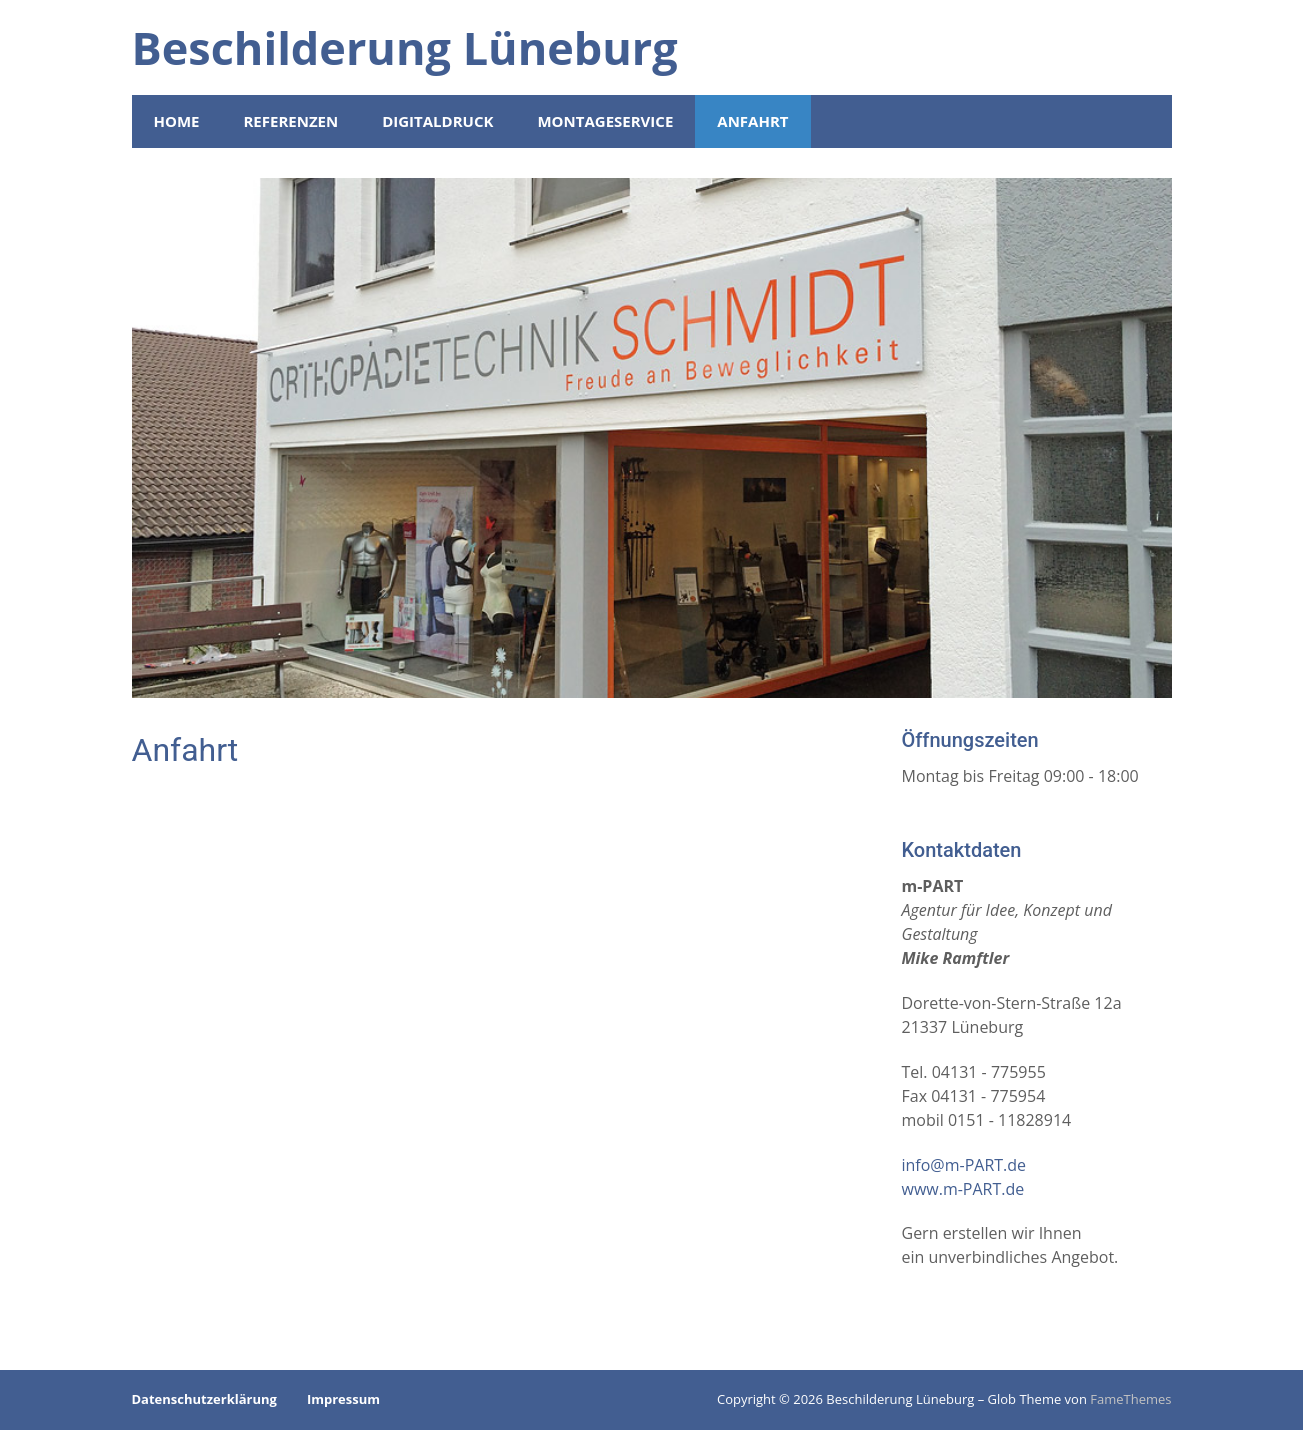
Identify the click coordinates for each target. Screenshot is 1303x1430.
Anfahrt (752, 121)
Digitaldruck (437, 121)
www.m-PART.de (963, 1189)
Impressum (343, 1399)
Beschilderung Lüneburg (405, 47)
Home (177, 121)
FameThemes (1130, 1399)
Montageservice (605, 121)
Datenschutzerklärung (204, 1399)
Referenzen (290, 121)
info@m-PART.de (964, 1165)
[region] (652, 438)
